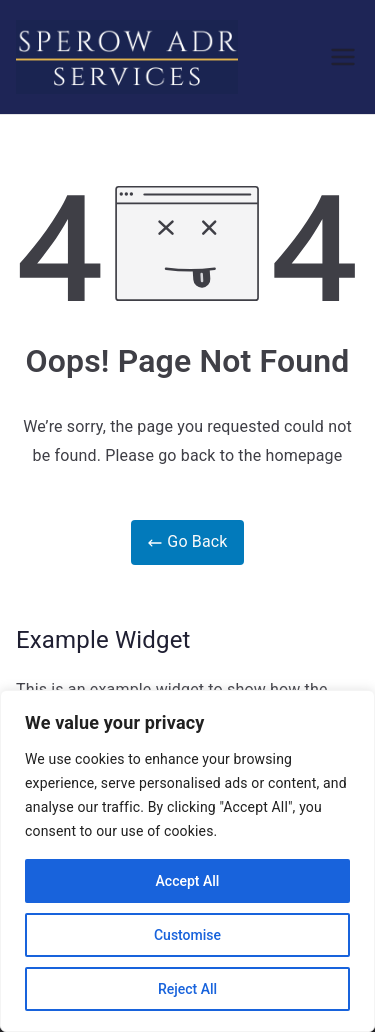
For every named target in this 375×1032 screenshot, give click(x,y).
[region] (187, 861)
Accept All (188, 881)
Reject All (187, 989)
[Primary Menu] (343, 57)
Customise (187, 935)
